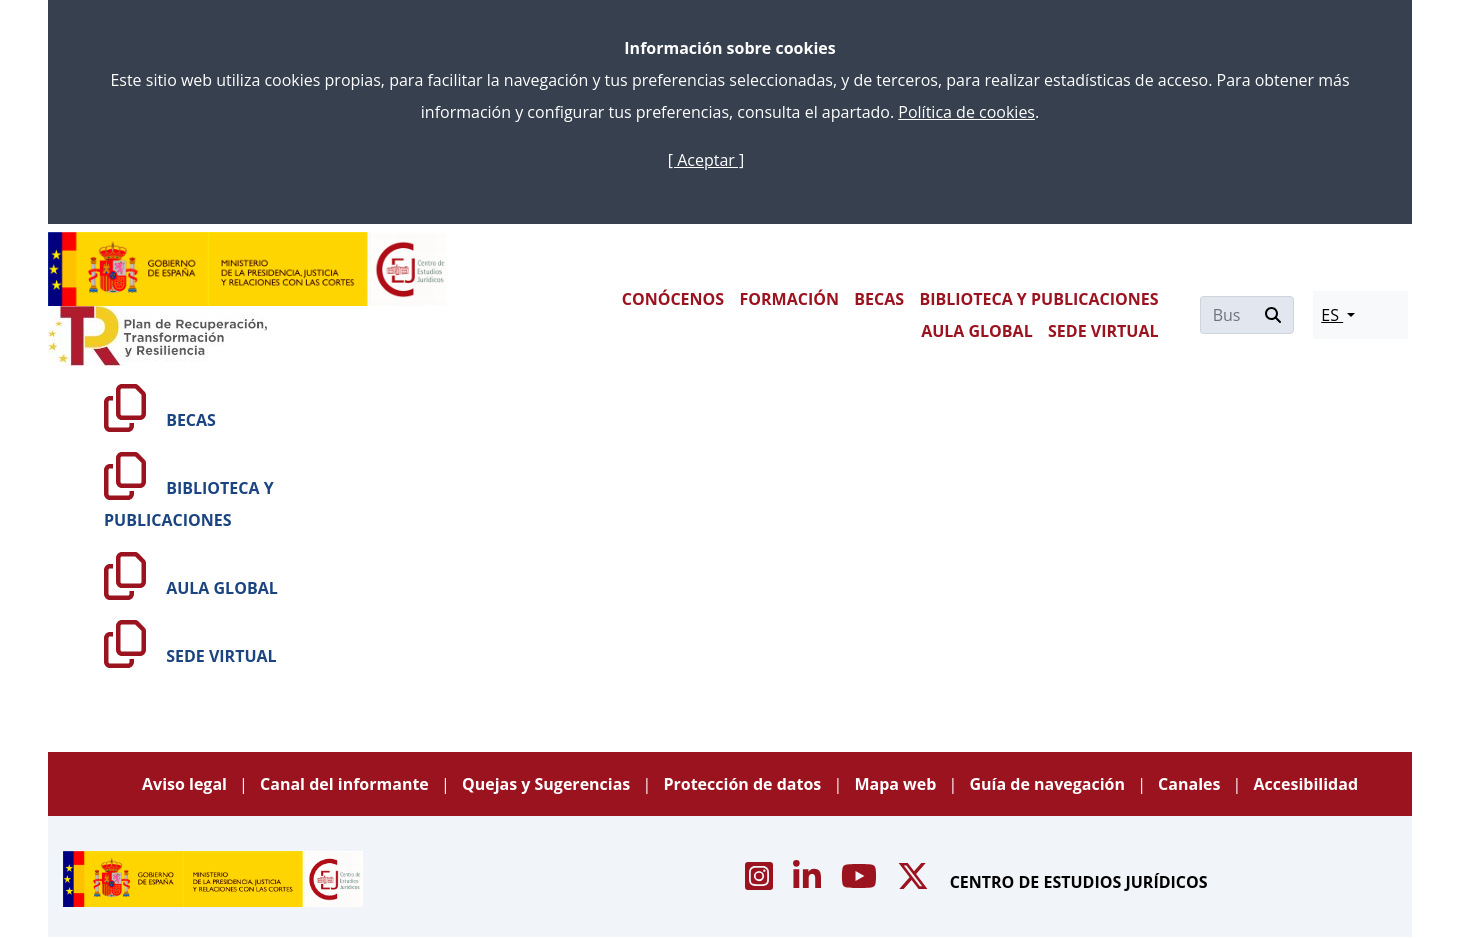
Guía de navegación (1049, 784)
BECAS (879, 299)
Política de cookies (966, 112)
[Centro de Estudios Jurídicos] (248, 269)
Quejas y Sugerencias (548, 784)
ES (1332, 315)
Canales (1191, 784)
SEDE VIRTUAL (1103, 331)
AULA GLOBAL (977, 331)
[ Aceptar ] (706, 160)
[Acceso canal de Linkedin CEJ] (809, 882)
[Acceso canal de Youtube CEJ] (861, 882)
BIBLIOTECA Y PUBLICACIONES (1038, 299)
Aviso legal (186, 784)
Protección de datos (744, 784)
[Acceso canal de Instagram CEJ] (761, 882)
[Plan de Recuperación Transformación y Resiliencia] (157, 336)
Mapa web (897, 784)
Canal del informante (346, 784)
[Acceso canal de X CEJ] (915, 882)
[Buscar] (1227, 315)
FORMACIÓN (788, 299)
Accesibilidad (1306, 784)
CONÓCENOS (673, 299)
